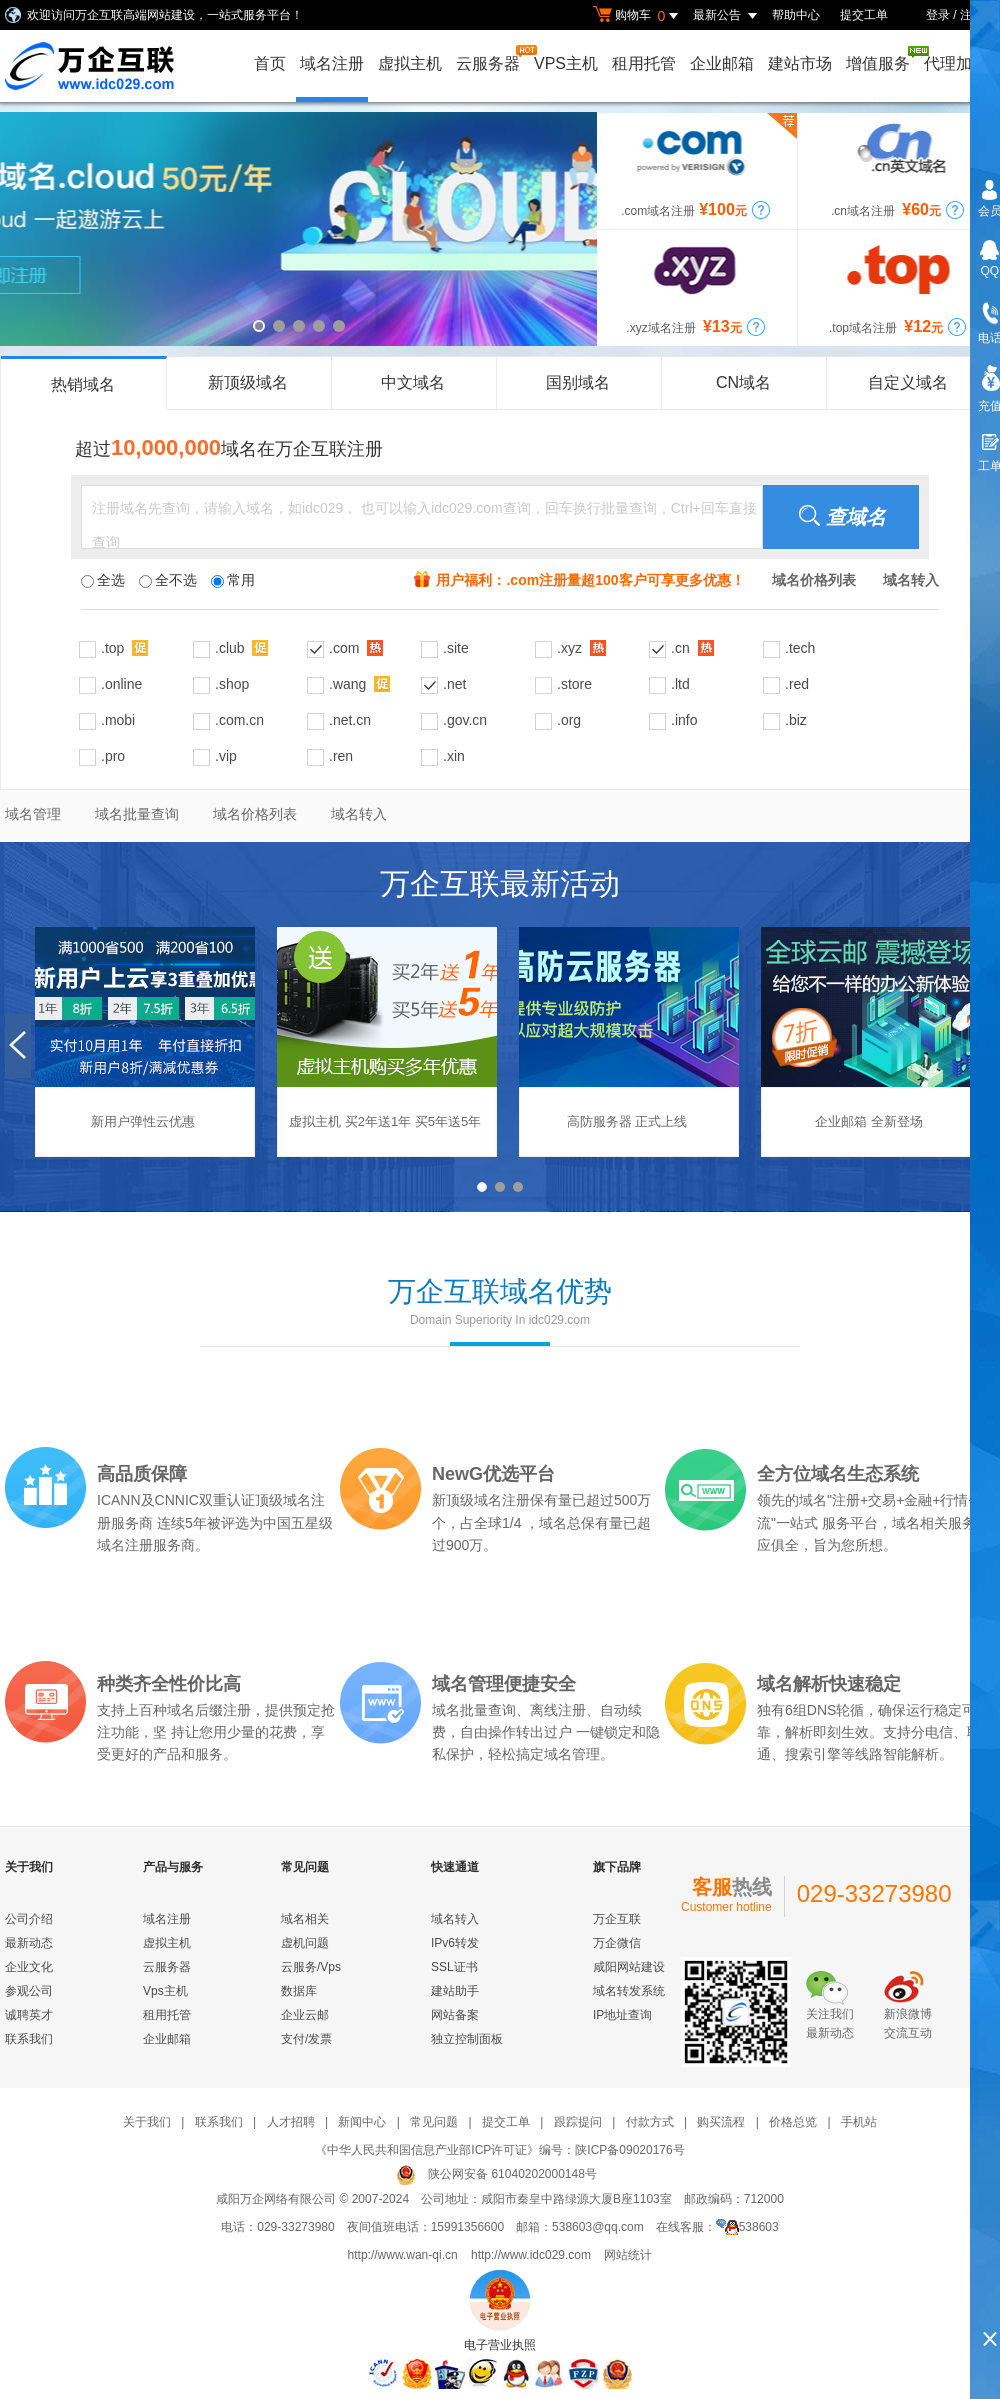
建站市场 (800, 63)
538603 (747, 2227)
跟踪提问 (578, 2122)
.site (456, 648)
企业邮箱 (722, 63)
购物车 (638, 16)
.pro (113, 756)
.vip (226, 756)
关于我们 (147, 2122)
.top (124, 647)
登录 (938, 15)
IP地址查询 (622, 2015)
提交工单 (864, 15)
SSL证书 (454, 1967)
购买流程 (721, 2122)
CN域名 (743, 382)
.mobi (118, 720)
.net (454, 684)
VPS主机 (566, 63)
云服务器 (490, 58)
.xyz (581, 647)
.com (356, 647)
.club (241, 647)
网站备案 (455, 2015)
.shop (232, 684)
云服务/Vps (311, 1967)
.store (574, 684)
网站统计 (628, 2255)
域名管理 (33, 814)
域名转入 (359, 814)
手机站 (859, 2122)
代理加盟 (956, 63)
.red (797, 684)
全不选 (168, 580)
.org (569, 720)
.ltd (680, 684)
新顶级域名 (248, 382)
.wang (359, 683)
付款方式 (650, 2122)
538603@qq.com (598, 2227)
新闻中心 (362, 2122)
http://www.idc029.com (531, 2255)
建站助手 (455, 1991)
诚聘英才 (29, 2015)
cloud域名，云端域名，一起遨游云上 (298, 229)
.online (121, 684)
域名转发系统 (629, 1991)
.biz (796, 720)
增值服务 (880, 59)
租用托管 (644, 63)
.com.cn (239, 720)
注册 (972, 15)
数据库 (299, 1991)
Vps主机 (165, 1991)
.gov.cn (465, 720)
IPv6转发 (455, 1943)
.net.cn (350, 720)
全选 (103, 580)
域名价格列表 (255, 814)
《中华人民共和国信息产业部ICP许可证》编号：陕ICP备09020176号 (499, 2150)
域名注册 (332, 63)
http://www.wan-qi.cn (403, 2255)
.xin (454, 756)
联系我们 (29, 2039)
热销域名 (83, 384)
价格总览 (793, 2122)
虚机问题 (305, 1943)
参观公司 (29, 1991)
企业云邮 (305, 2015)
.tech (800, 648)
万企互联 (617, 1919)
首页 (270, 63)
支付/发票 (306, 2039)
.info (684, 720)
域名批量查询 (137, 814)
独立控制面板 (467, 2039)
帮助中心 (796, 15)
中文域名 (413, 382)
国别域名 (578, 382)
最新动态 (29, 1943)
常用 (233, 580)
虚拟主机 (410, 63)
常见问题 (434, 2122)
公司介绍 (29, 1919)
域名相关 (305, 1919)
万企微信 (617, 1943)
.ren (341, 756)
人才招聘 (291, 2122)
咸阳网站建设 (629, 1967)
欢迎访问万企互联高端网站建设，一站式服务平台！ (165, 15)
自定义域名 (908, 382)
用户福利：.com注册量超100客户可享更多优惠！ (590, 580)
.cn (692, 647)
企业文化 (29, 1967)
